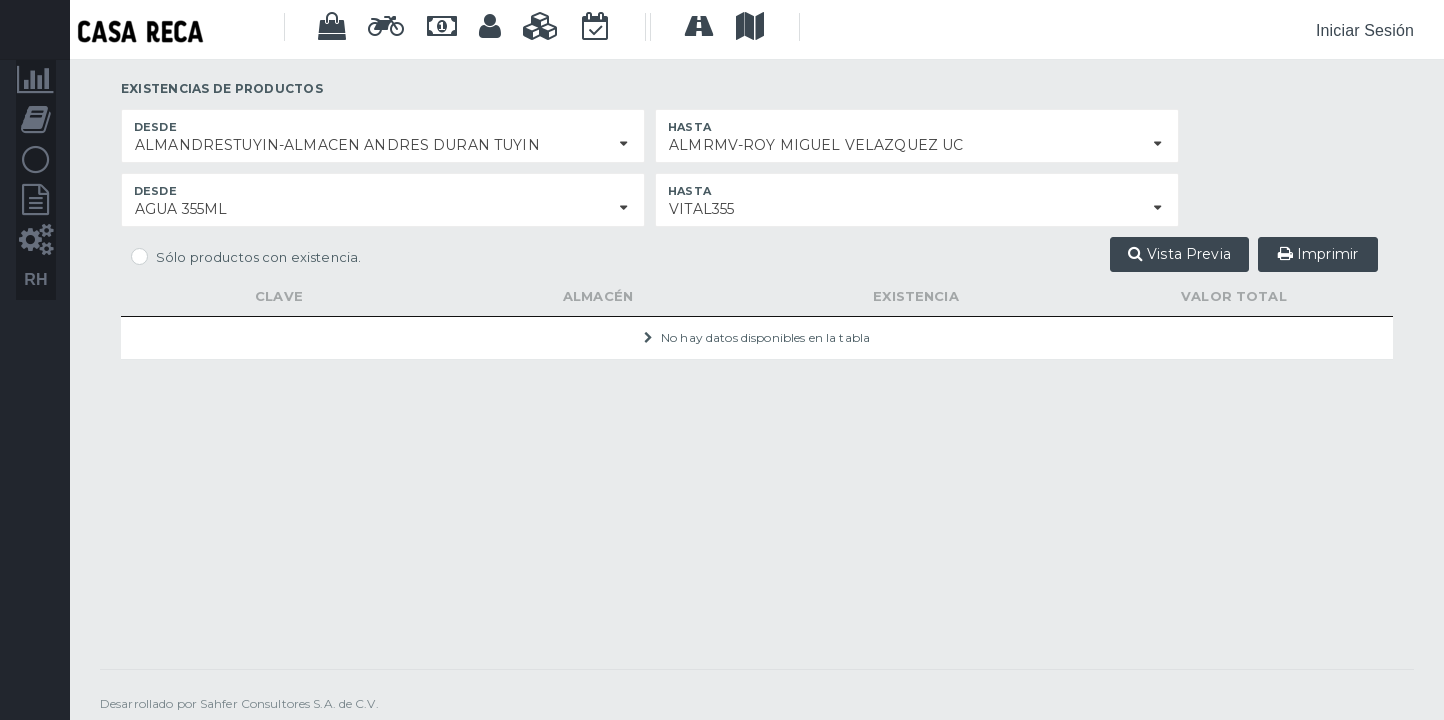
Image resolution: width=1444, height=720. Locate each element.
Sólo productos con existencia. (258, 257)
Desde (155, 127)
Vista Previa (1179, 254)
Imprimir (1318, 254)
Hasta (689, 127)
